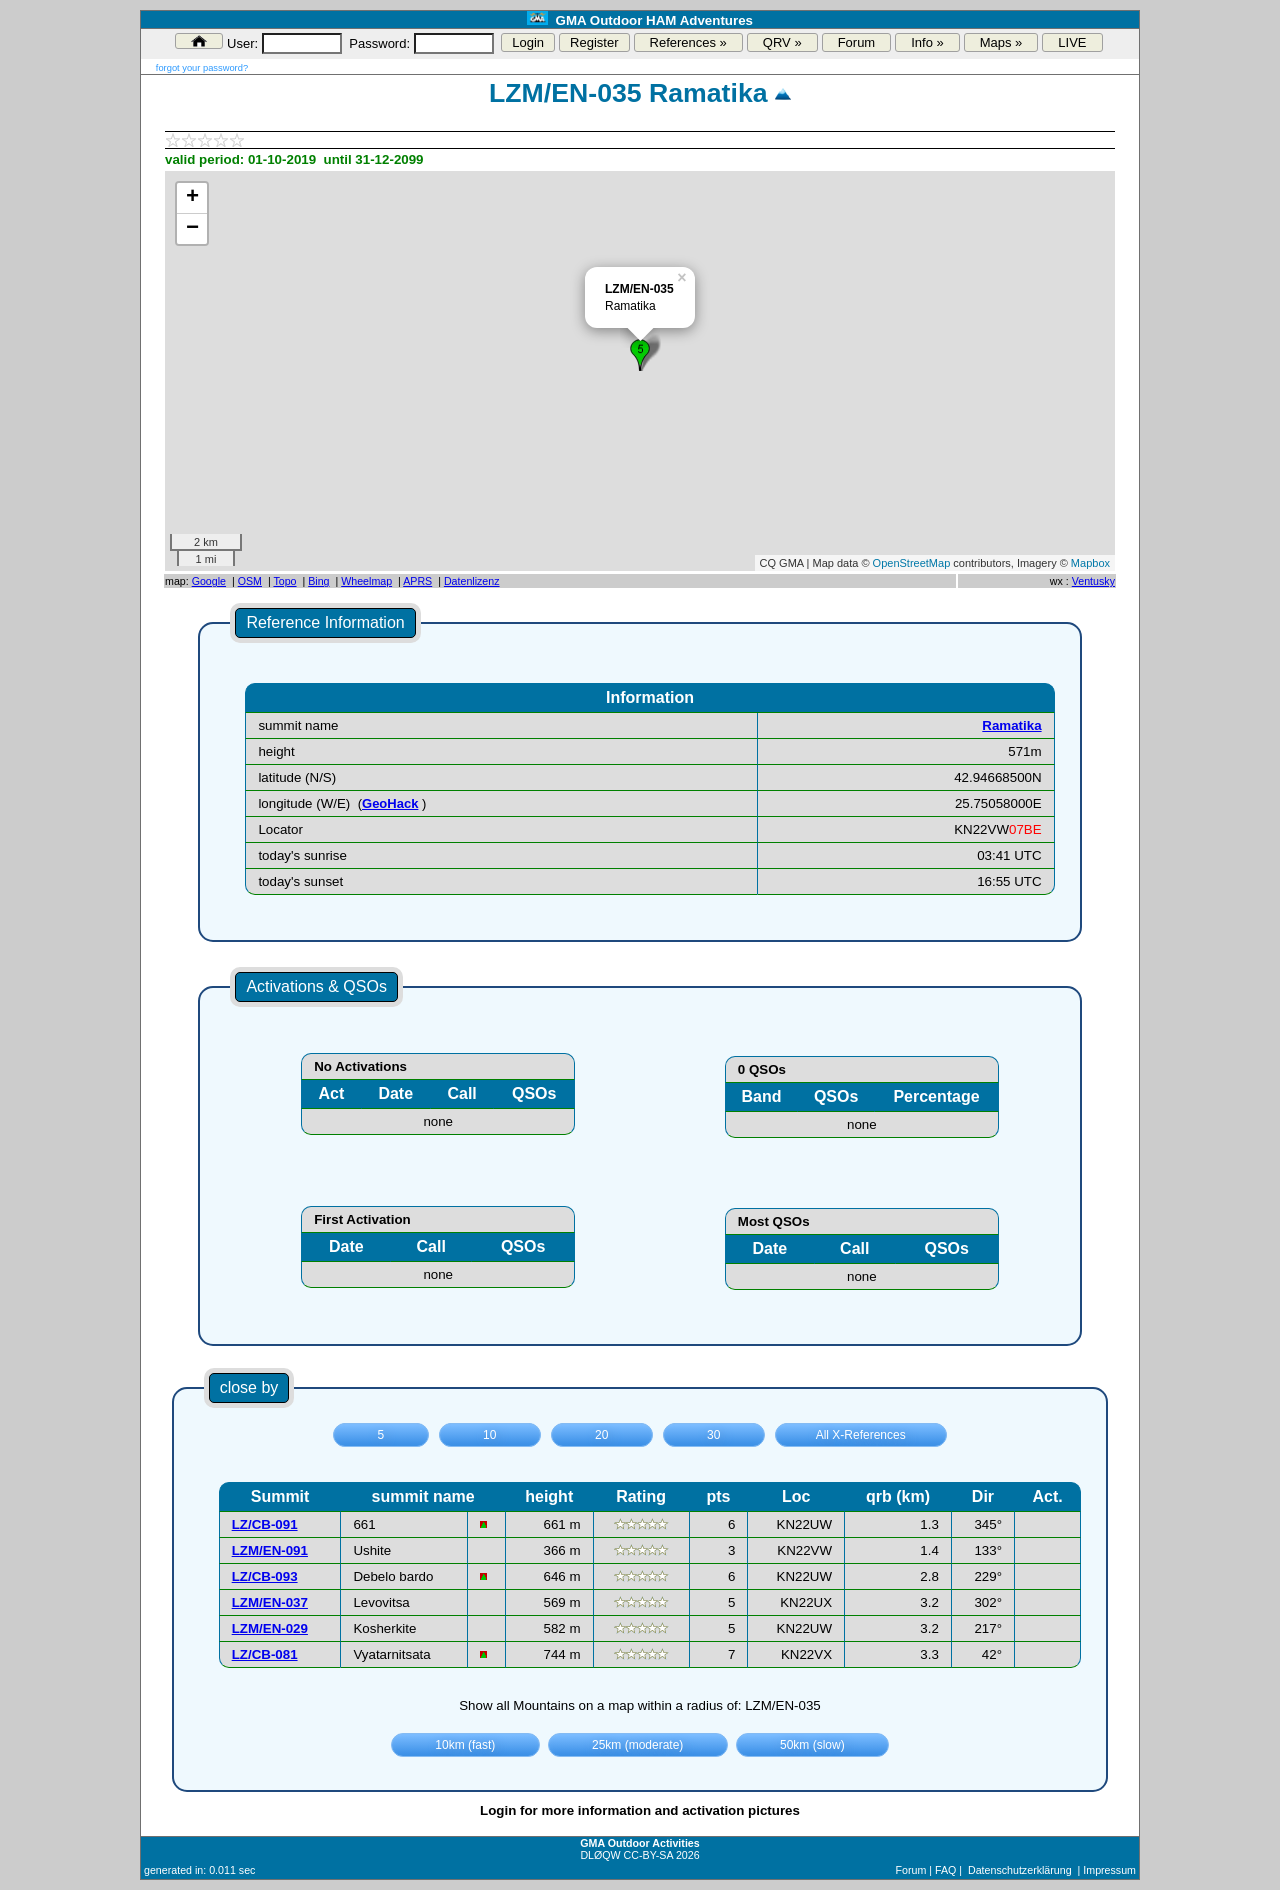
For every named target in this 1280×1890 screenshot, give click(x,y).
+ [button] (192, 198)
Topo (284, 581)
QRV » (782, 42)
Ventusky (1093, 581)
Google (209, 581)
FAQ (945, 1870)
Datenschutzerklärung (1020, 1870)
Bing (318, 581)
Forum (857, 42)
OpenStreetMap (912, 563)
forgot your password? (202, 68)
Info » (927, 42)
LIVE (1072, 42)
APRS (417, 581)
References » (688, 42)
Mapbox (1090, 563)
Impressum (1109, 1870)
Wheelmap (366, 581)
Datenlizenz (472, 581)
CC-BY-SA (648, 1855)
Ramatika (1011, 725)
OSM (250, 581)
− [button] (192, 229)
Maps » (1001, 42)
